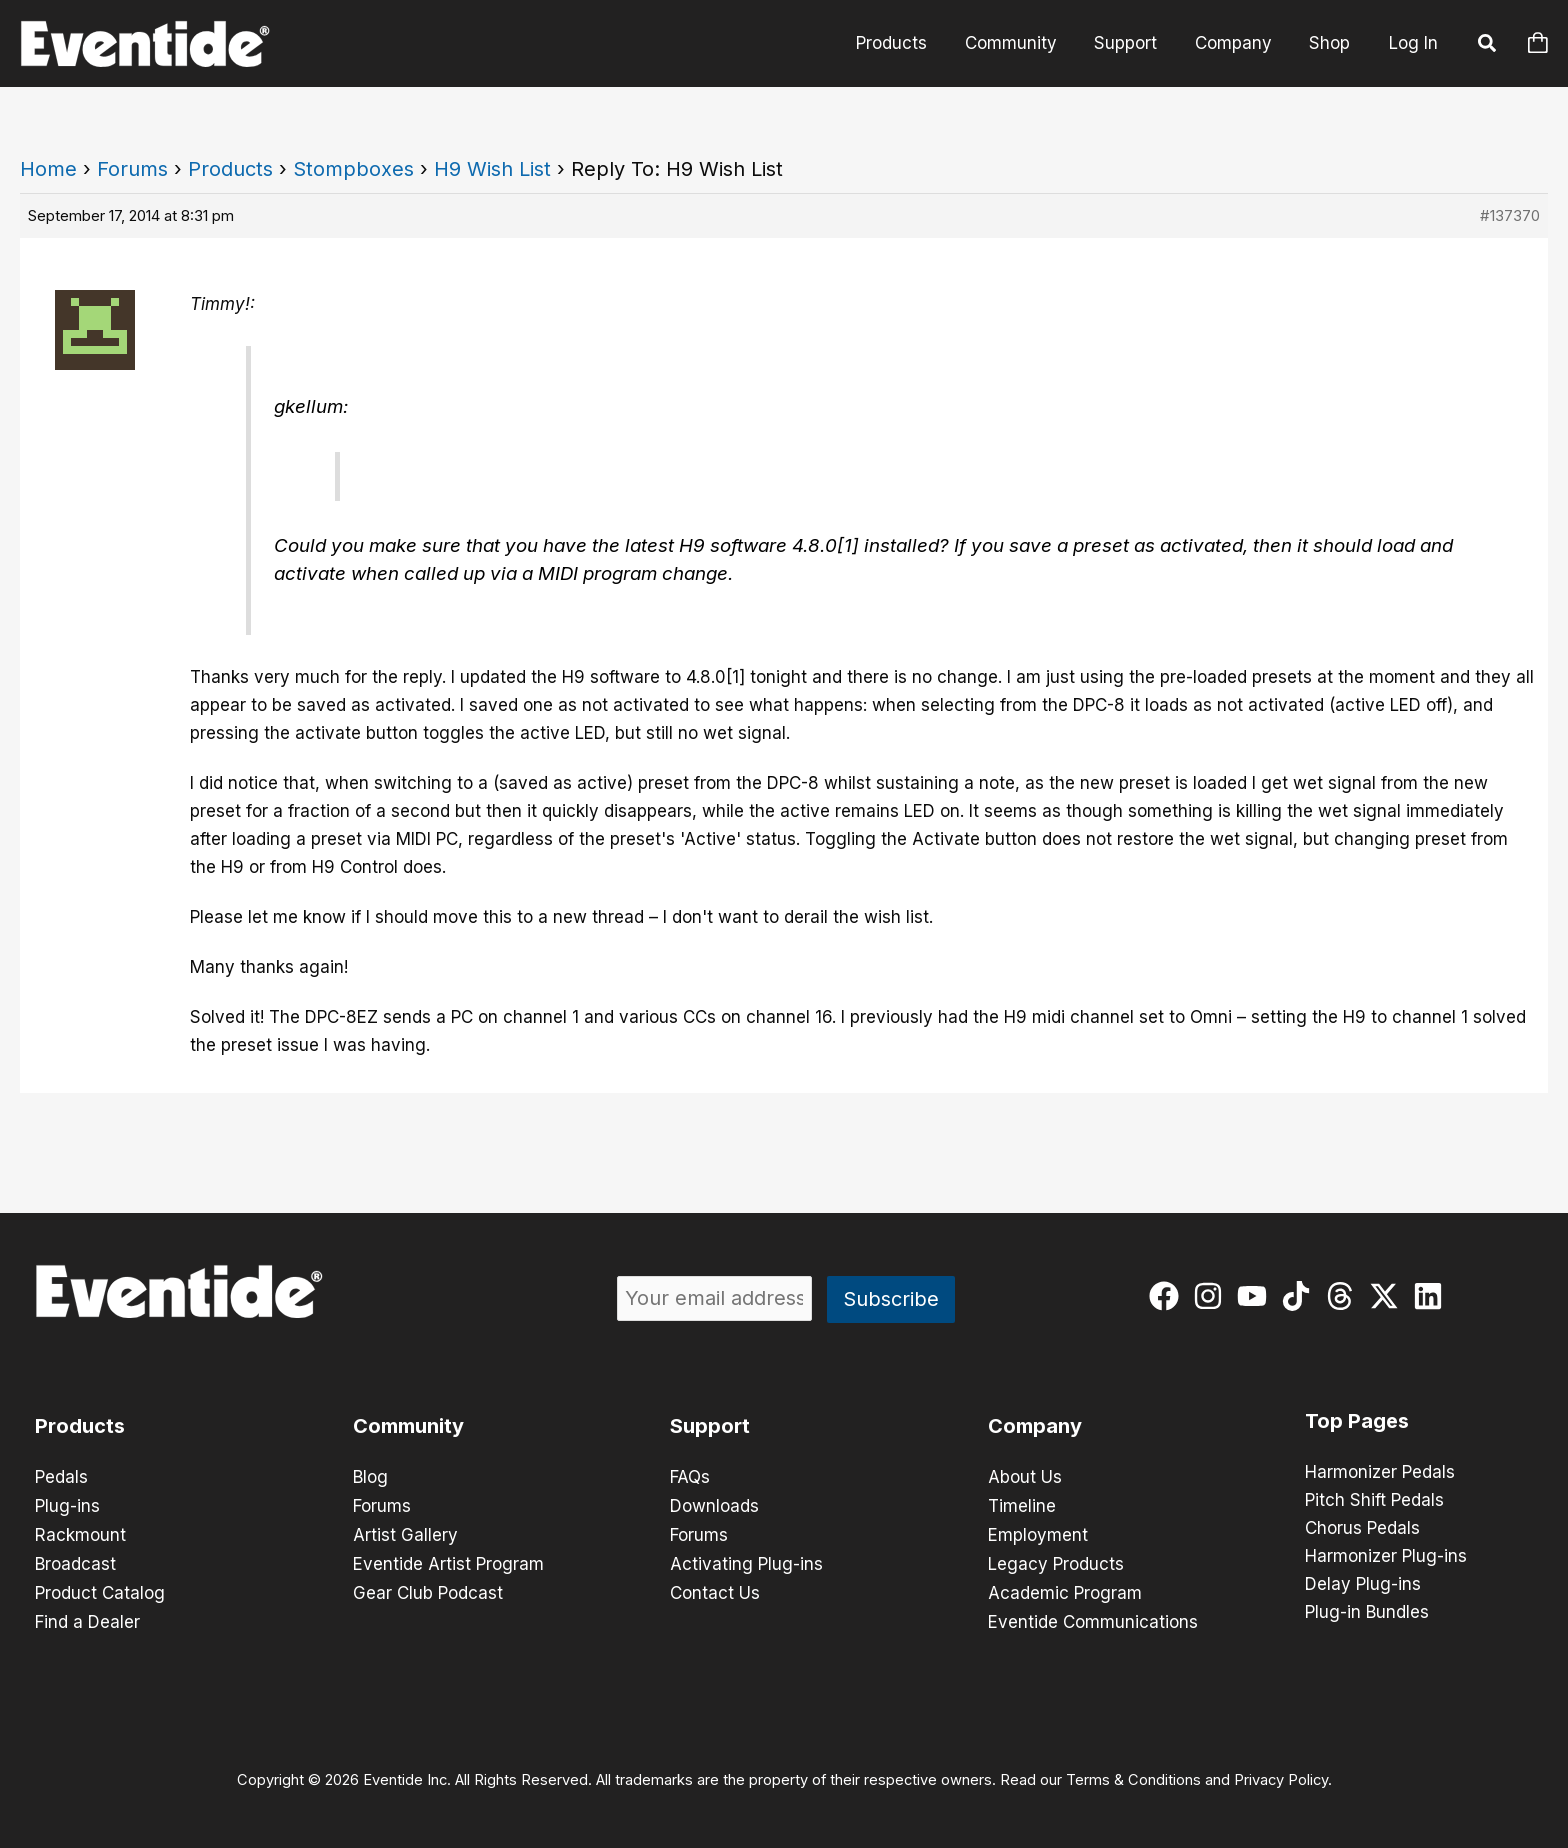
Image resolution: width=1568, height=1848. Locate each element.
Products (907, 43)
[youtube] (1256, 1296)
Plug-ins (67, 1505)
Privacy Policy (1281, 1774)
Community (1023, 43)
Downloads (714, 1505)
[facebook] (1168, 1296)
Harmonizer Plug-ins (1386, 1557)
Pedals (61, 1477)
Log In (1413, 43)
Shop (1331, 43)
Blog (370, 1477)
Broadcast (75, 1561)
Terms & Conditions (1133, 1774)
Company (1238, 43)
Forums (132, 169)
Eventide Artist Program (448, 1561)
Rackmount (80, 1533)
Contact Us (715, 1589)
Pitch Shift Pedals (1374, 1501)
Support (1134, 43)
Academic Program (1065, 1589)
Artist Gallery (405, 1533)
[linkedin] (1432, 1296)
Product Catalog (100, 1589)
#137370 (1510, 215)
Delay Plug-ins (1363, 1585)
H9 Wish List (492, 169)
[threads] (1344, 1296)
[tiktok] (1300, 1296)
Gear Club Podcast (428, 1589)
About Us (1025, 1477)
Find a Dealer (87, 1617)
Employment (1038, 1533)
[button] (1488, 46)
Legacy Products (1056, 1561)
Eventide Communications (1093, 1617)
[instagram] (1212, 1296)
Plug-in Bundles (1367, 1613)
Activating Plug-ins (746, 1561)
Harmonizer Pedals (1380, 1473)
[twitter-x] (1388, 1296)
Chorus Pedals (1362, 1529)
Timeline (1022, 1505)
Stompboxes (353, 169)
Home (48, 169)
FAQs (690, 1477)
